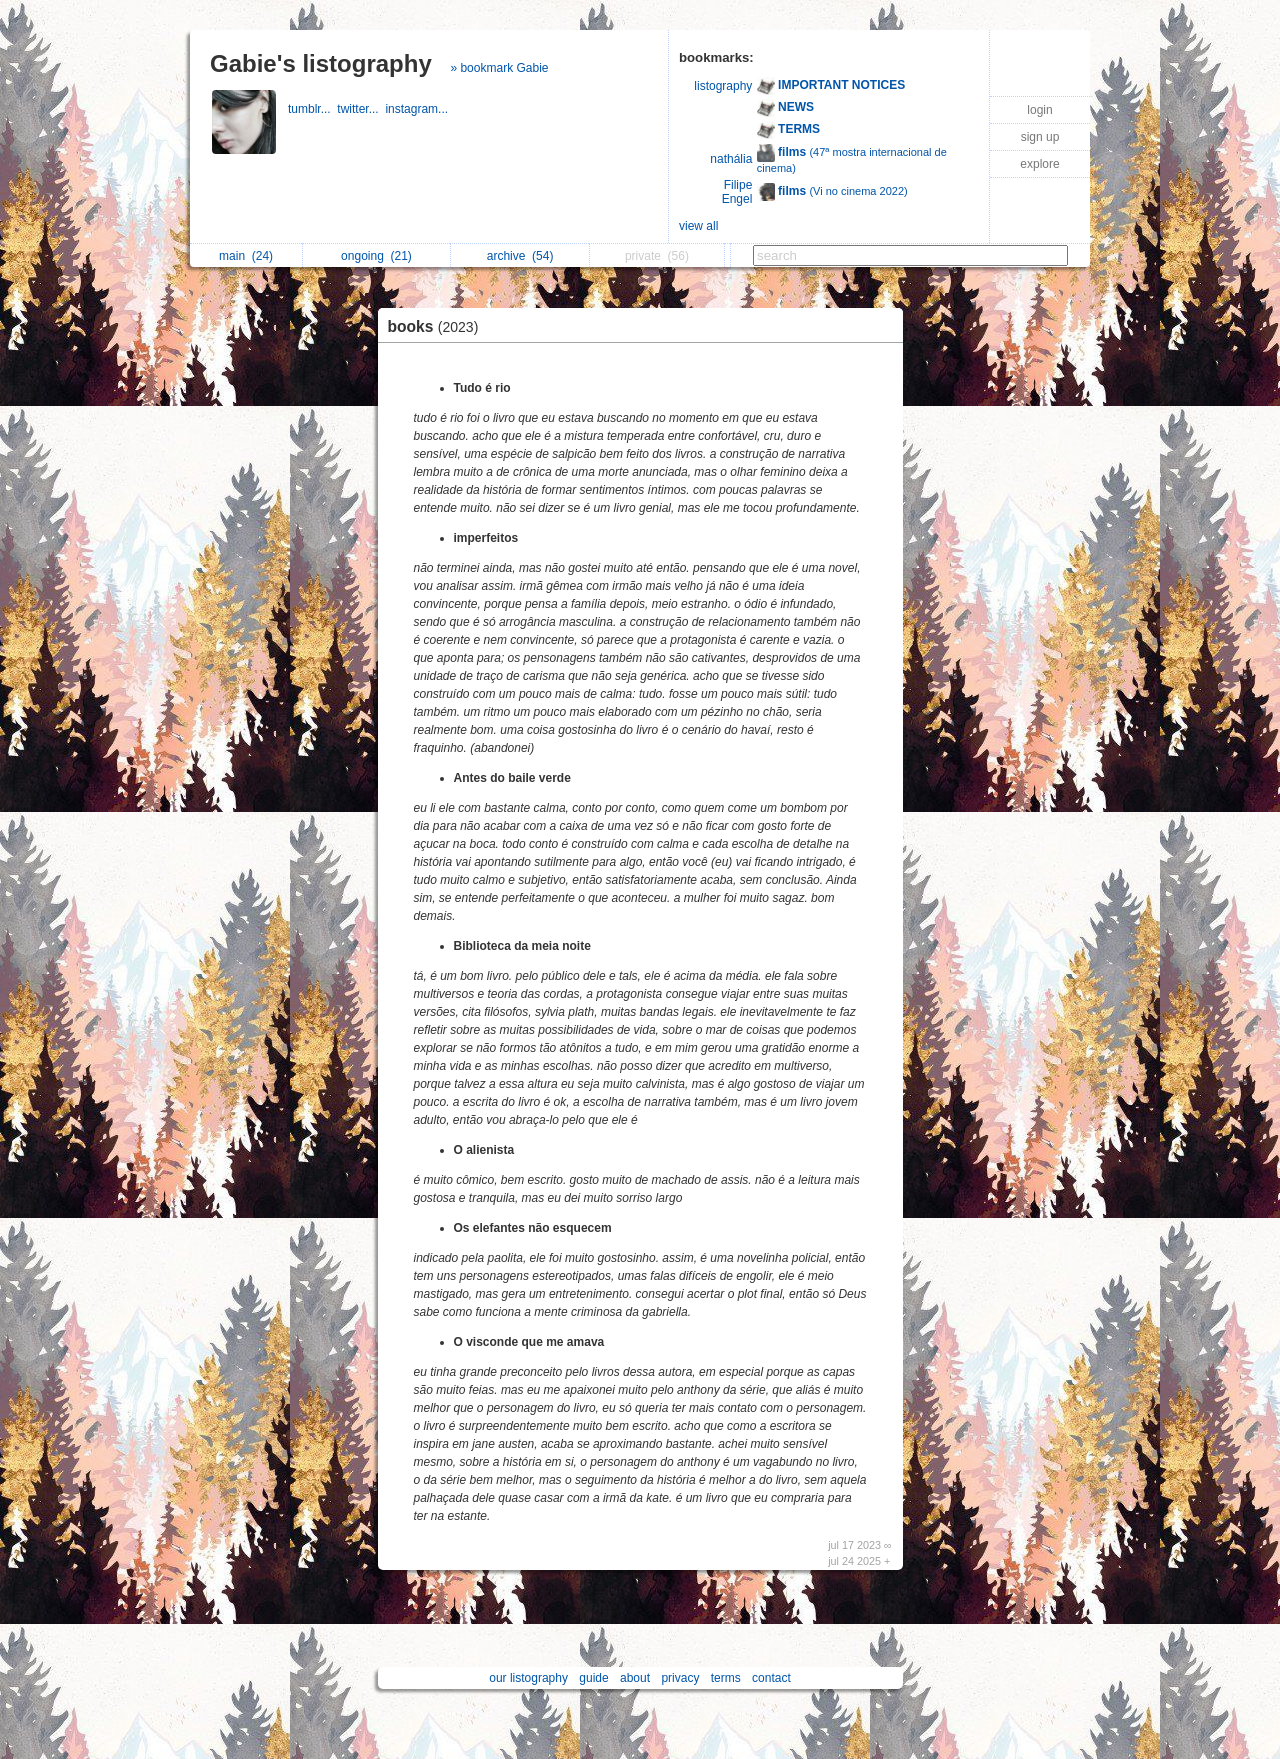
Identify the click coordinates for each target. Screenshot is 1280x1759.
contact (771, 1678)
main (246, 256)
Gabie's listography (321, 63)
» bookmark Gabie (499, 68)
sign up (1040, 137)
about (635, 1678)
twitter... (361, 109)
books (438, 326)
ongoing (376, 256)
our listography (528, 1678)
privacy (680, 1678)
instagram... (418, 109)
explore (1039, 164)
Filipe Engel (737, 192)
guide (593, 1678)
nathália (731, 159)
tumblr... (312, 109)
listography (723, 86)
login (1039, 110)
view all (698, 226)
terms (726, 1678)
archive (520, 256)
